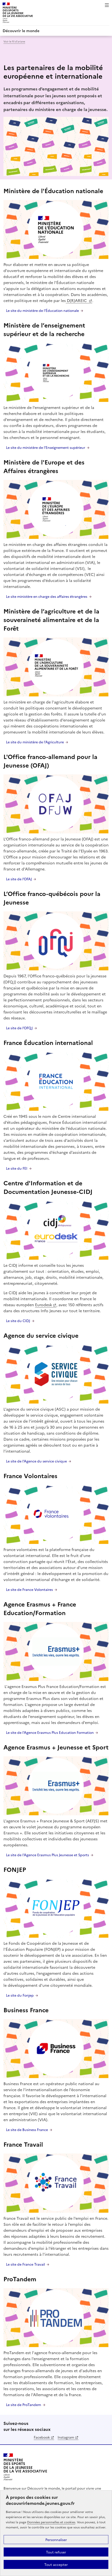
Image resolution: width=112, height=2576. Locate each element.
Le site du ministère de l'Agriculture (35, 741)
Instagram (66, 2437)
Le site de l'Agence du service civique (36, 1461)
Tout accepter (56, 2564)
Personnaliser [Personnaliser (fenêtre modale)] (56, 2539)
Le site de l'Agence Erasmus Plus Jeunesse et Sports (47, 1854)
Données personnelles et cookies (51, 2522)
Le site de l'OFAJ (19, 878)
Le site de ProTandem (23, 2404)
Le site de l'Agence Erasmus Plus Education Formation (50, 1732)
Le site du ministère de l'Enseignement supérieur (45, 447)
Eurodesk (43, 1304)
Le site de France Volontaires (29, 1589)
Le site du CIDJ (18, 1320)
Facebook (42, 2437)
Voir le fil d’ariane (14, 41)
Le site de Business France (27, 2129)
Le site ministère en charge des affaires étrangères (46, 596)
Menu (107, 5)
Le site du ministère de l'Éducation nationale (42, 310)
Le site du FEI (16, 1168)
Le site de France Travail (25, 2264)
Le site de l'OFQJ (19, 1027)
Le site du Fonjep (20, 1995)
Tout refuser (56, 2552)
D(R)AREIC (77, 300)
